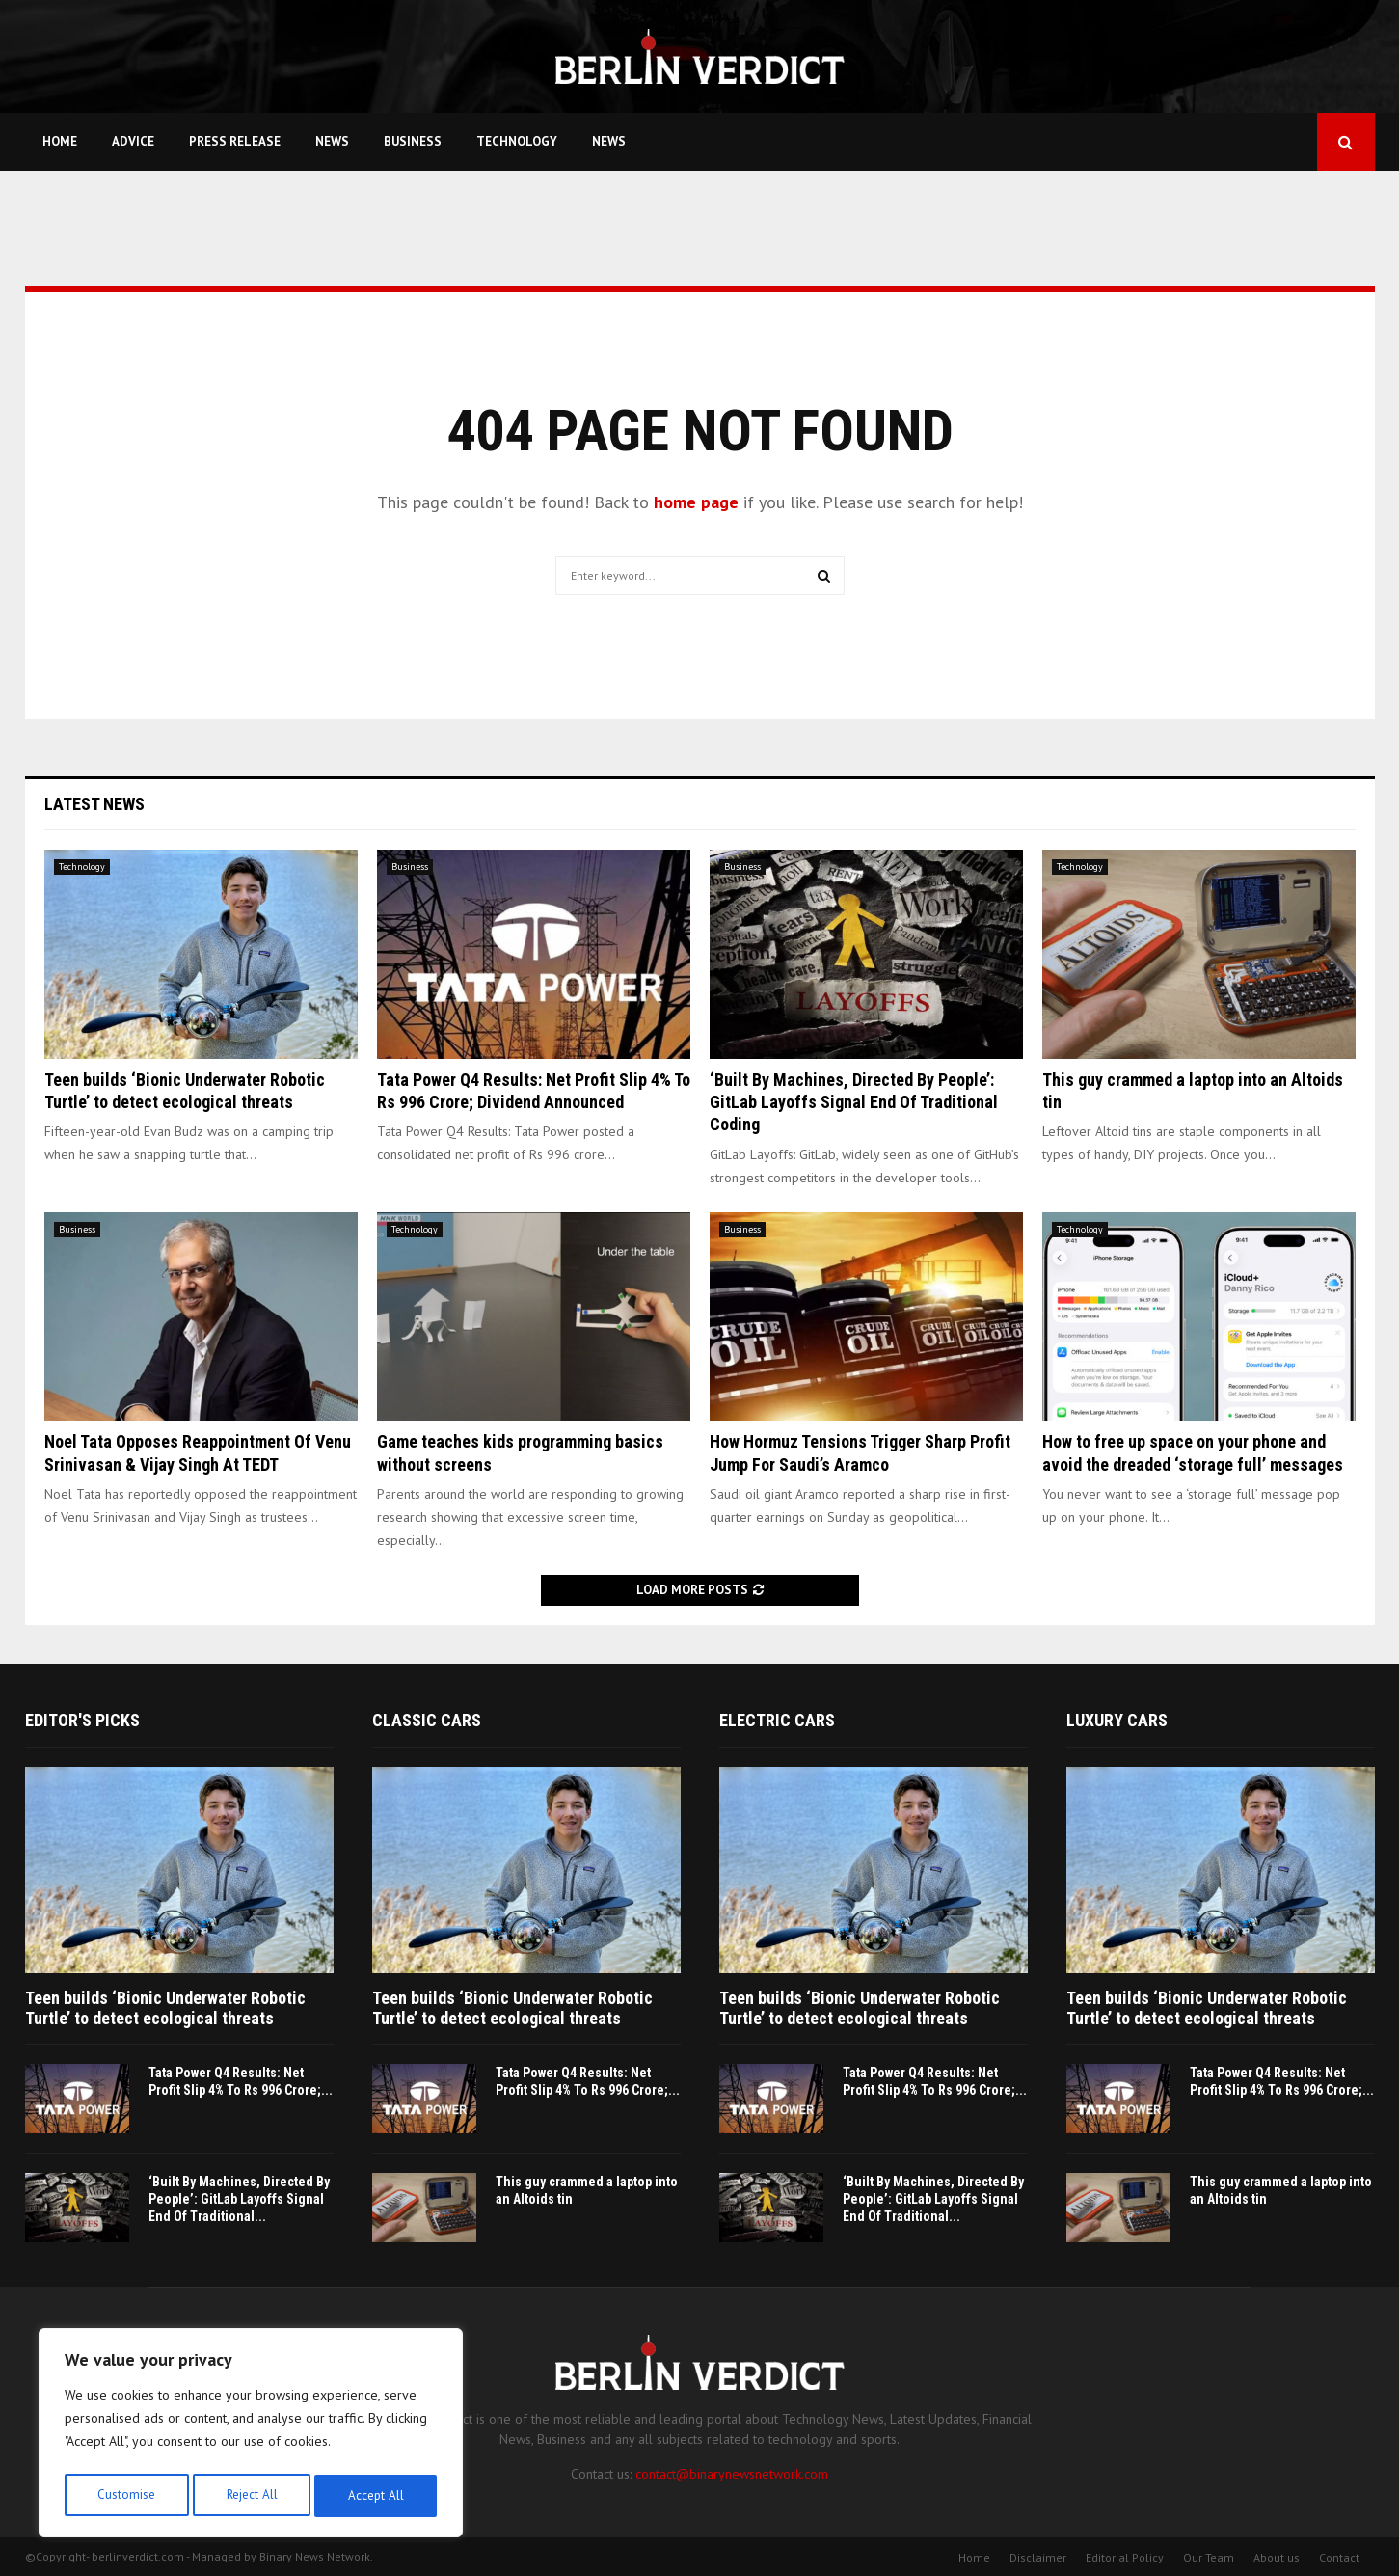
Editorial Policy (1125, 2557)
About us (1276, 2557)
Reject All (251, 2496)
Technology (516, 141)
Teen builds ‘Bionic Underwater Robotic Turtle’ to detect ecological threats (165, 2008)
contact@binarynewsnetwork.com (731, 2473)
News (332, 141)
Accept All (377, 2496)
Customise (124, 2496)
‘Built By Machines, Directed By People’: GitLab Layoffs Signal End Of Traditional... (239, 2199)
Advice (133, 141)
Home (59, 141)
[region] (251, 2436)
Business (413, 141)
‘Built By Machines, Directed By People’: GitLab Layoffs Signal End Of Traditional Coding (854, 1102)
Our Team (1208, 2557)
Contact (1339, 2557)
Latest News (94, 804)
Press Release (235, 141)
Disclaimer (1037, 2557)
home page (696, 502)
